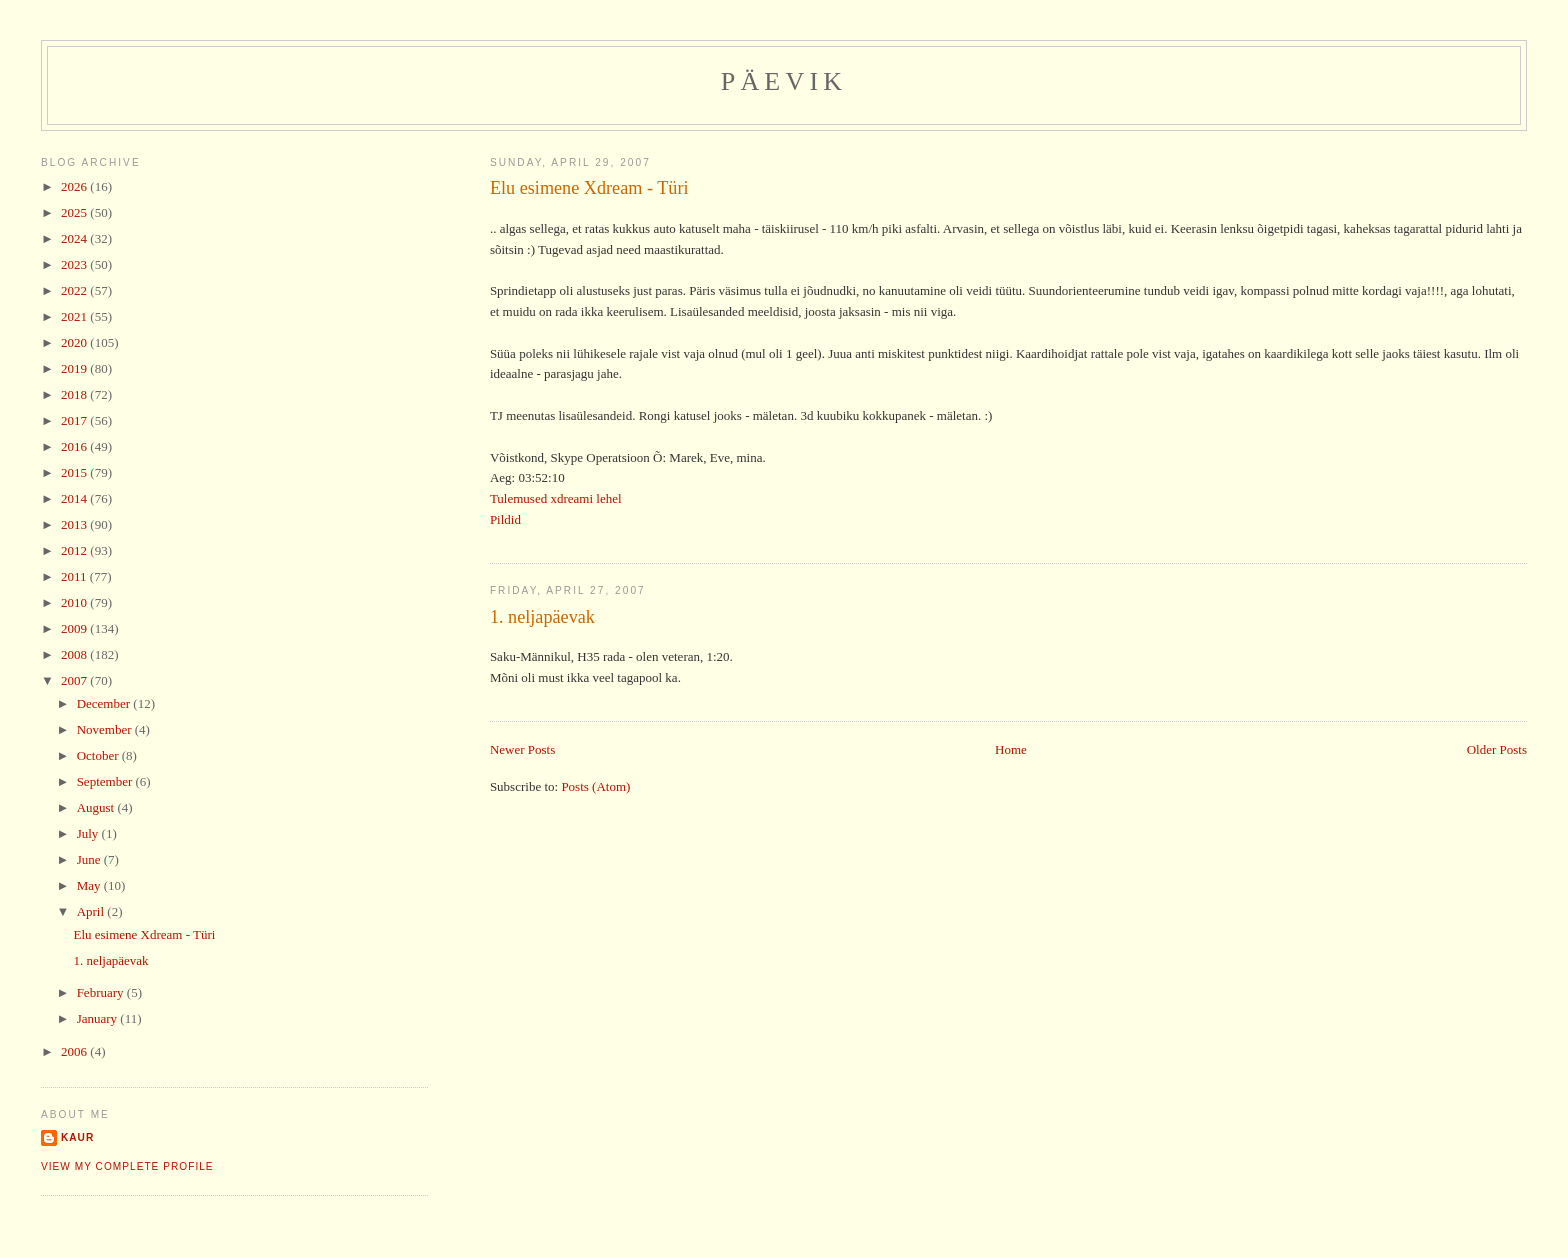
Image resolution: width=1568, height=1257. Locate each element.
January (99, 1018)
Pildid (505, 519)
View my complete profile (127, 1166)
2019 (75, 368)
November (106, 729)
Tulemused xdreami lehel (556, 498)
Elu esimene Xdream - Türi (589, 188)
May (90, 885)
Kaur (77, 1137)
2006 (75, 1051)
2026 (75, 186)
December (105, 703)
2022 (75, 290)
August (97, 807)
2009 (75, 628)
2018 (75, 394)
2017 (75, 420)
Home (1011, 749)
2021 (75, 316)
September (106, 781)
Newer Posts (522, 749)
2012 (75, 550)
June (90, 859)
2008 (75, 654)
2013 (75, 524)
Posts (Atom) (595, 786)
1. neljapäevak (542, 617)
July (89, 833)
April (92, 911)
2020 (75, 342)
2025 (75, 212)
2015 (75, 472)
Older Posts (1497, 749)
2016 (75, 446)
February (102, 992)
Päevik (784, 81)
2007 (75, 680)
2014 (75, 498)
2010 (75, 602)
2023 (75, 264)
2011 (75, 576)
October (99, 755)
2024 (75, 238)
